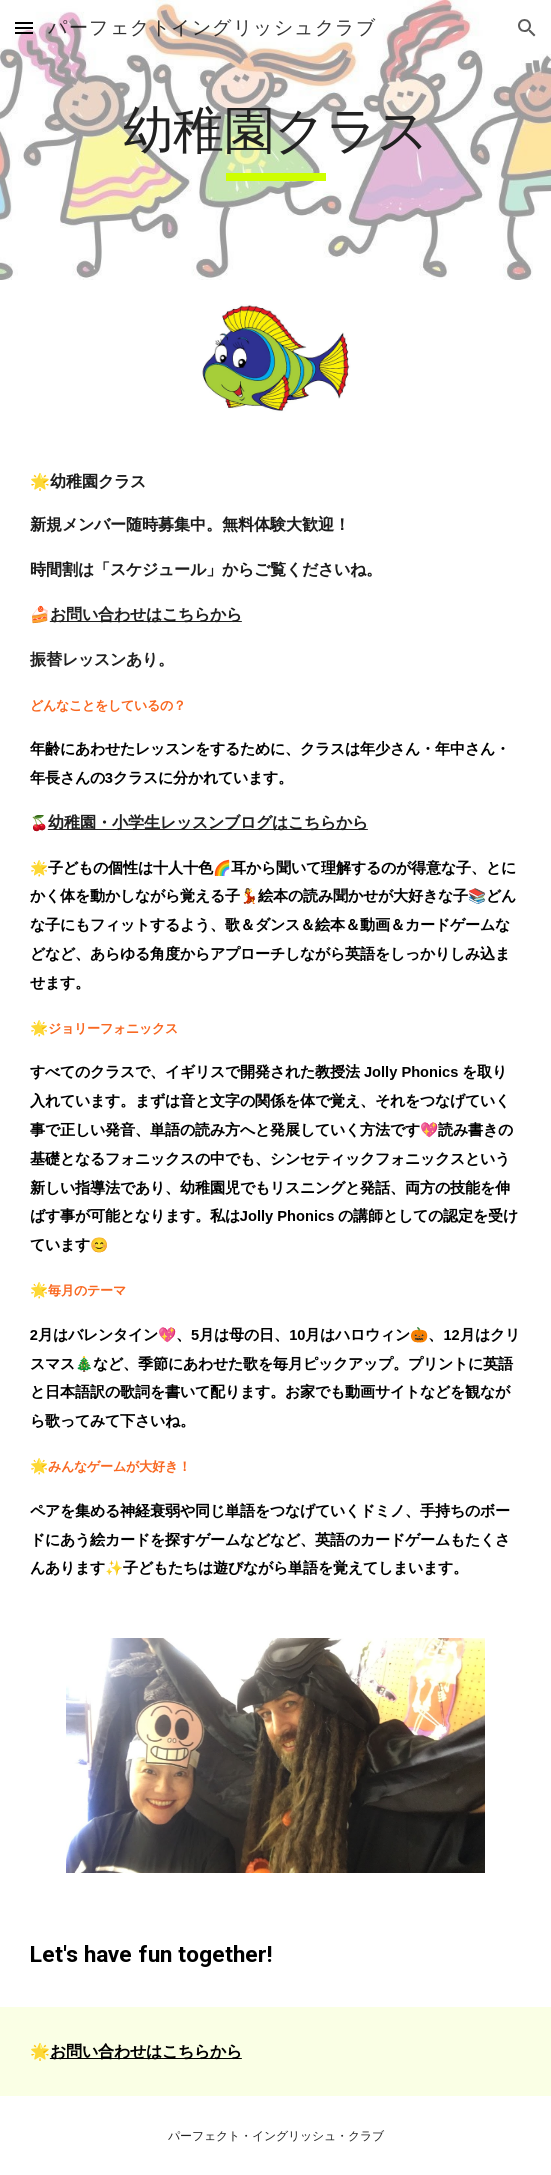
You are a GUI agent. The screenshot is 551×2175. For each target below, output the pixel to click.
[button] (24, 27)
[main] (275, 140)
